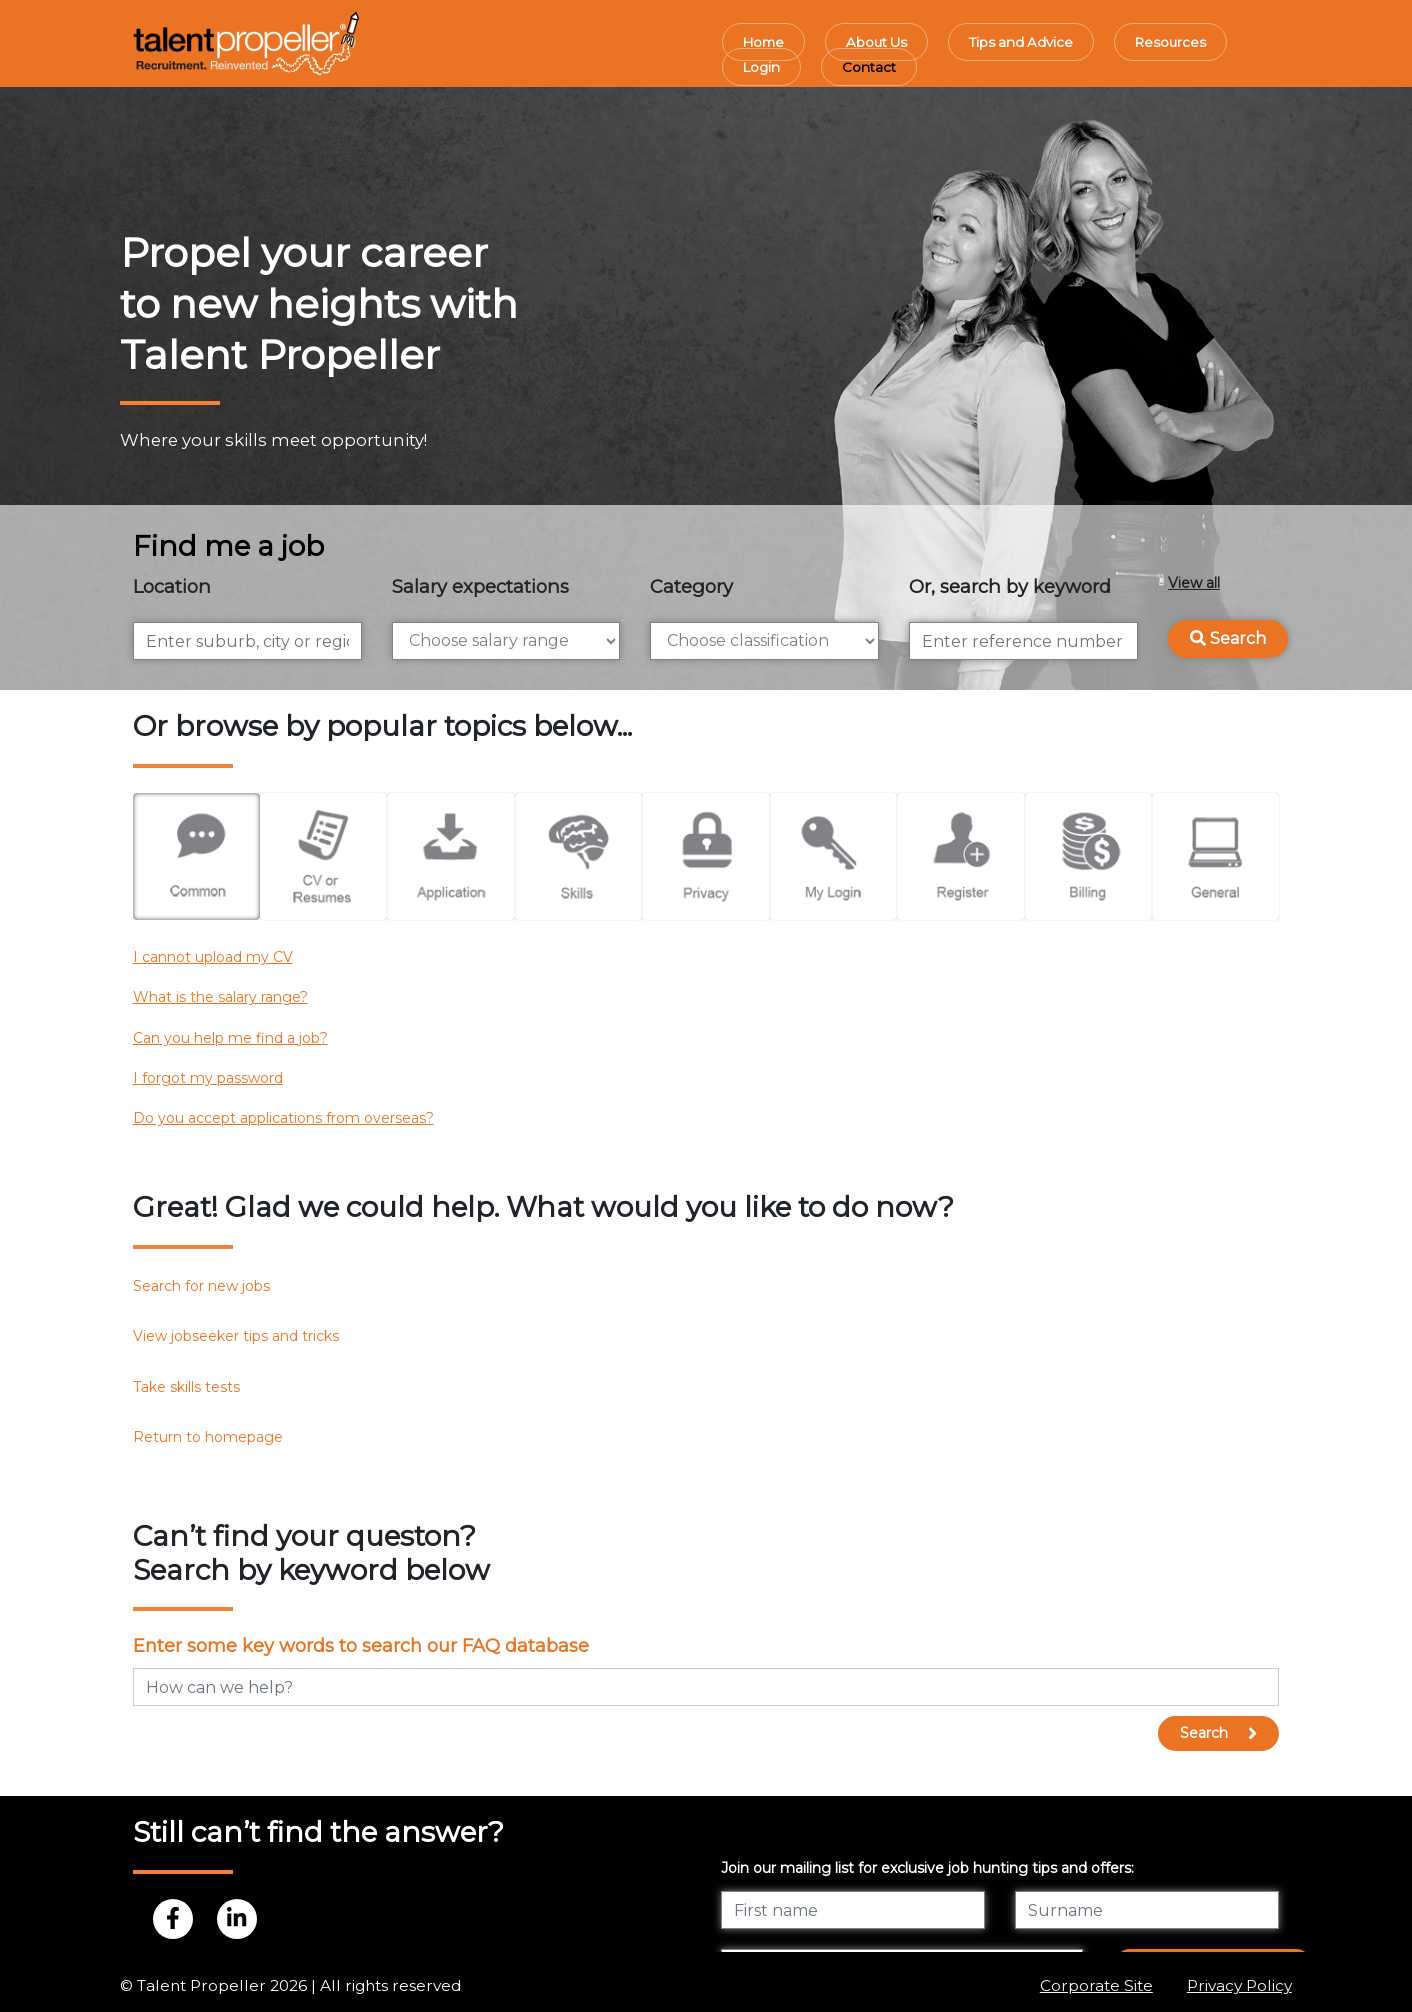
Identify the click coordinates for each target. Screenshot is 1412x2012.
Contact (869, 67)
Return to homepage (208, 1437)
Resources (1170, 42)
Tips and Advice (1021, 42)
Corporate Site (1096, 1985)
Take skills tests (186, 1387)
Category (691, 586)
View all (1194, 583)
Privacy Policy (1239, 1985)
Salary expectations (480, 586)
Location (172, 586)
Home (763, 42)
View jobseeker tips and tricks (236, 1336)
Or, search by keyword (1010, 586)
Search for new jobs (201, 1286)
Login (761, 67)
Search (1228, 638)
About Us (876, 42)
